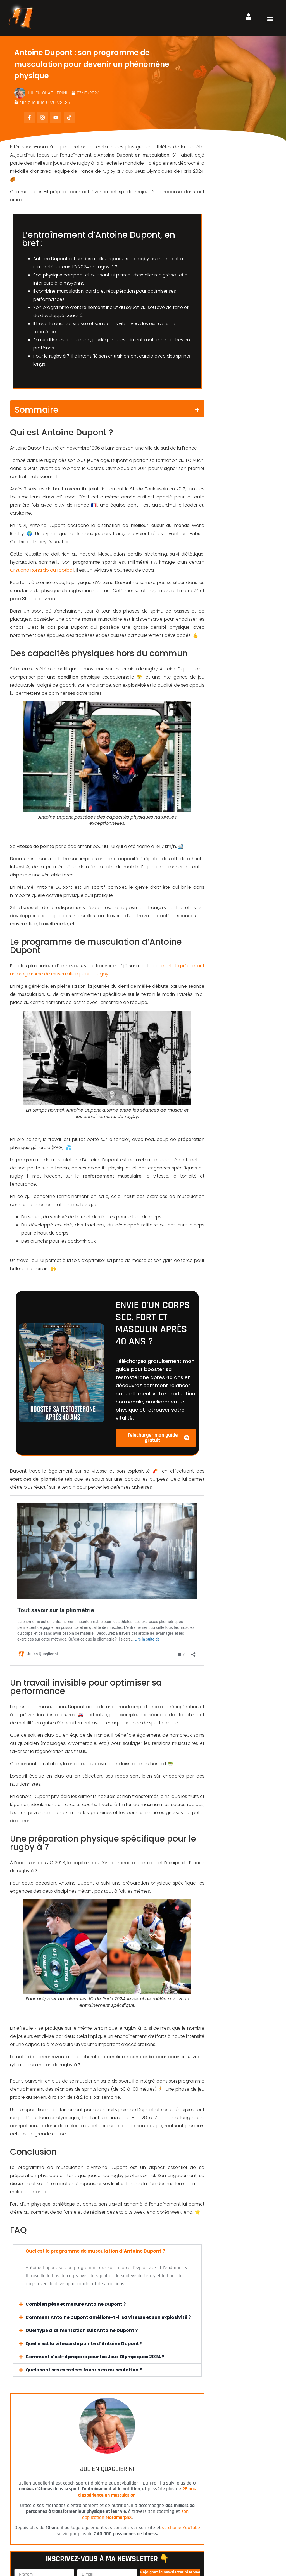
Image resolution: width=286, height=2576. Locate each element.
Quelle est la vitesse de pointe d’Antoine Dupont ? (83, 2179)
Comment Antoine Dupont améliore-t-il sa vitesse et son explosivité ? (108, 2152)
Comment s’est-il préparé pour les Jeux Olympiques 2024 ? (94, 2192)
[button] (270, 19)
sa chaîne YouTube (181, 2363)
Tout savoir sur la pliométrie (51, 1500)
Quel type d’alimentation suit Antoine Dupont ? (81, 2166)
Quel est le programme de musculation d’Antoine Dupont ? (95, 2086)
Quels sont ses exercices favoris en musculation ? (83, 2205)
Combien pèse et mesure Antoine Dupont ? (75, 2139)
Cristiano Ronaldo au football (42, 570)
